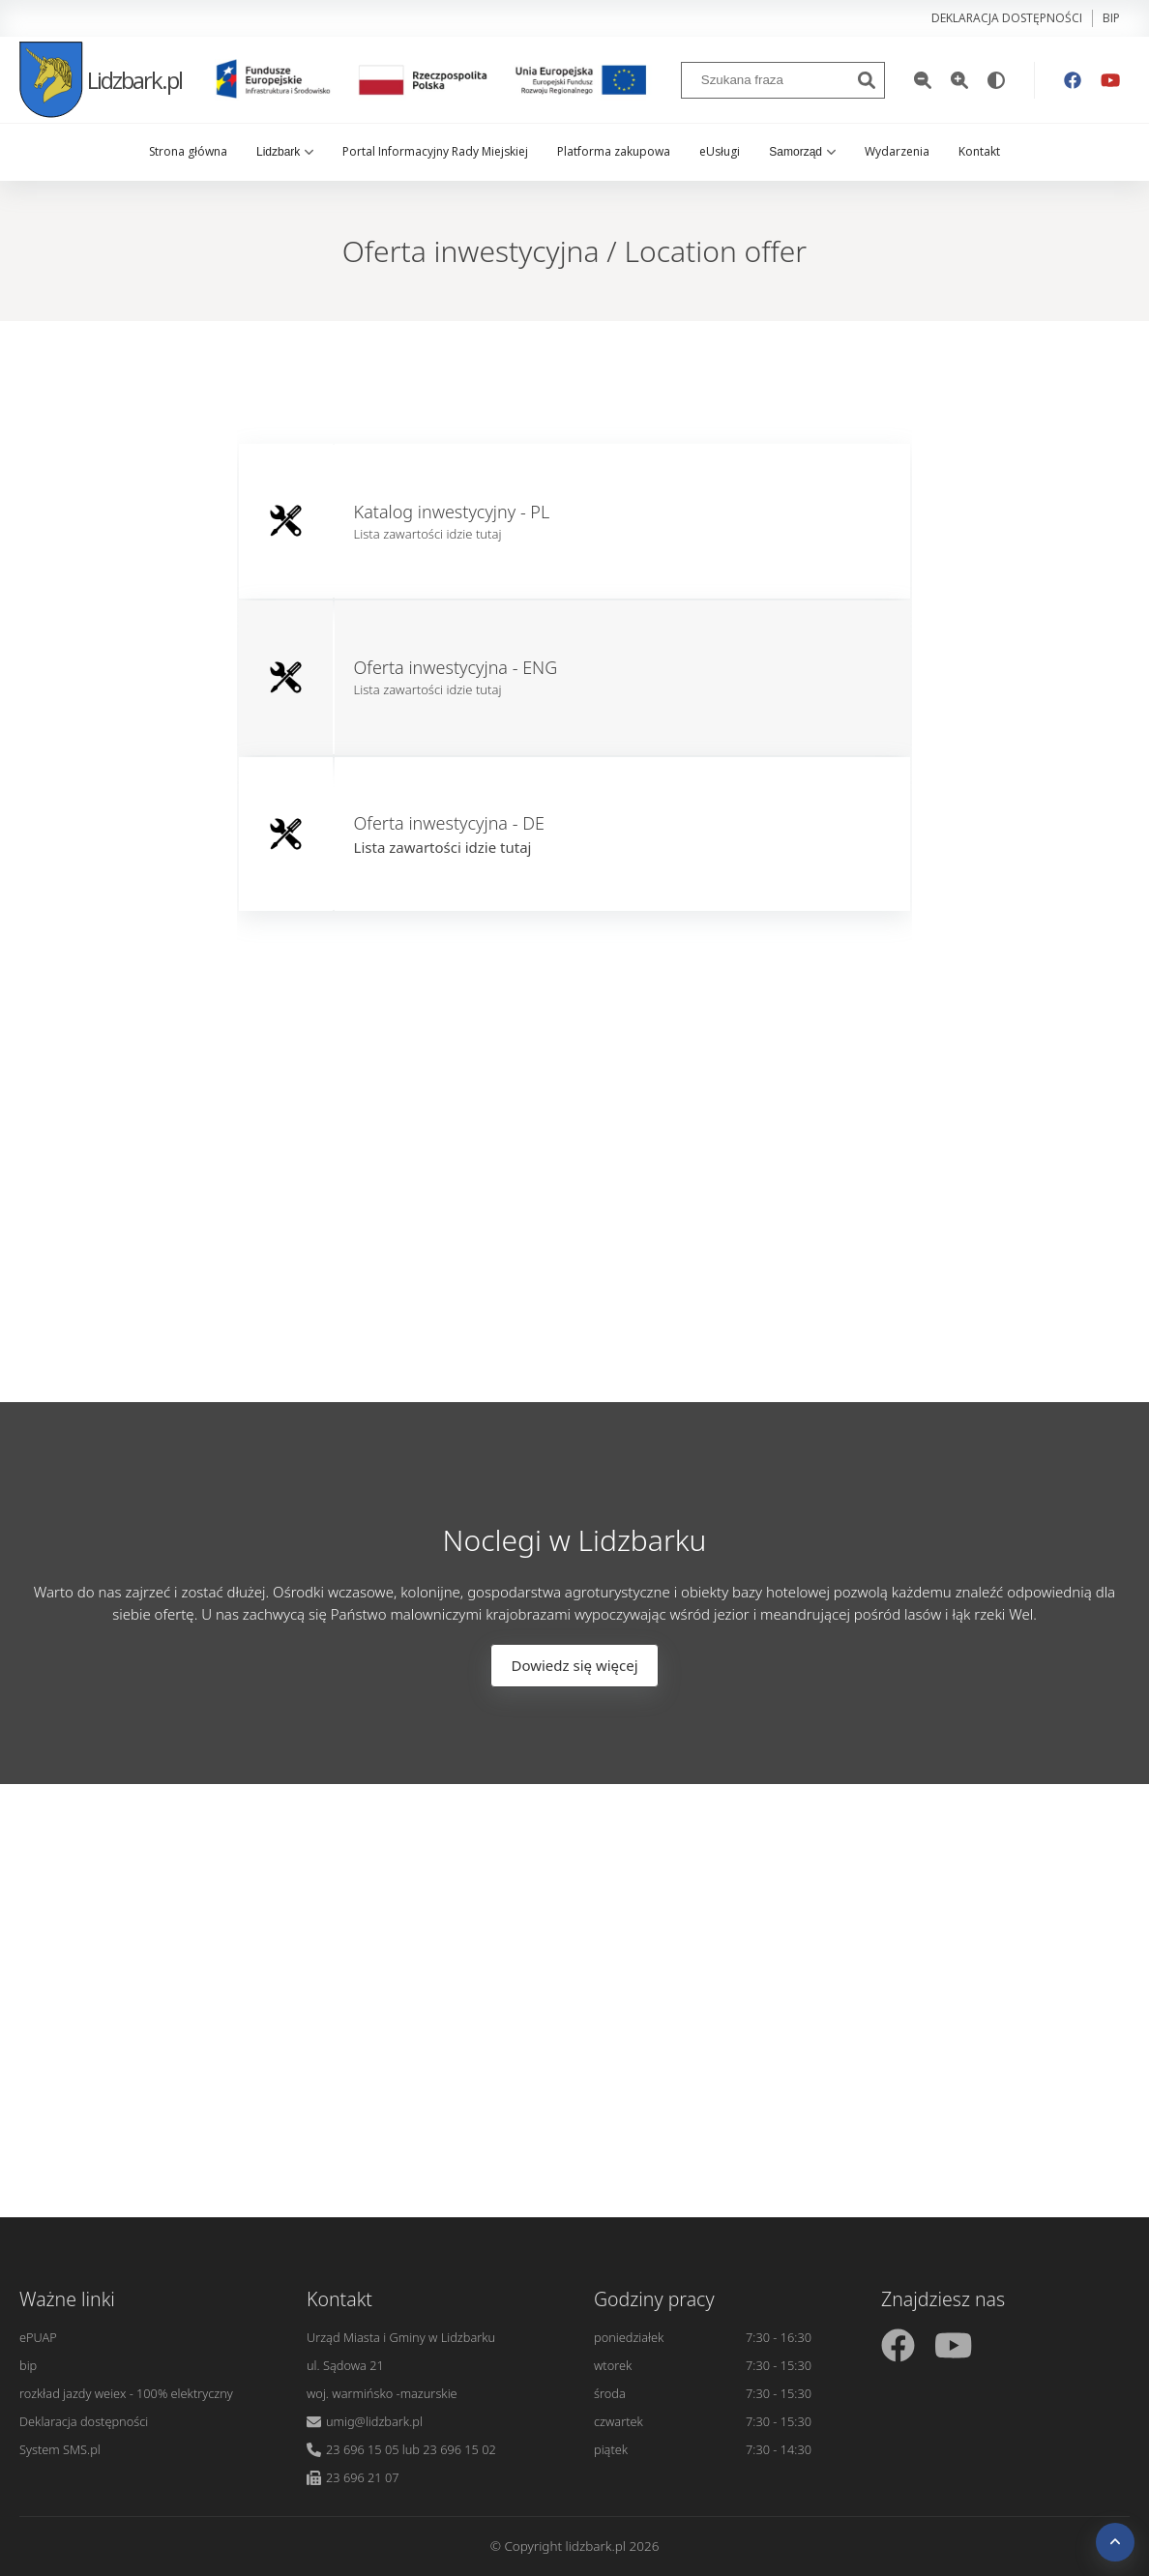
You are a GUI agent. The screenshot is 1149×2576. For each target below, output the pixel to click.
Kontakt (979, 151)
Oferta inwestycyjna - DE (449, 822)
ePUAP (38, 2337)
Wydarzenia (897, 151)
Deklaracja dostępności (1006, 18)
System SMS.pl (60, 2449)
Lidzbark (284, 152)
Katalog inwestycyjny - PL (452, 511)
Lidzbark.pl (100, 80)
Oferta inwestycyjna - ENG (456, 667)
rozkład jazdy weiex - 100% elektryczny (126, 2393)
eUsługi (719, 151)
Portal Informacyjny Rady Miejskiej (435, 151)
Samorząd (802, 152)
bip (1111, 18)
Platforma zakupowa (613, 151)
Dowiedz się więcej (574, 1665)
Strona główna (188, 151)
